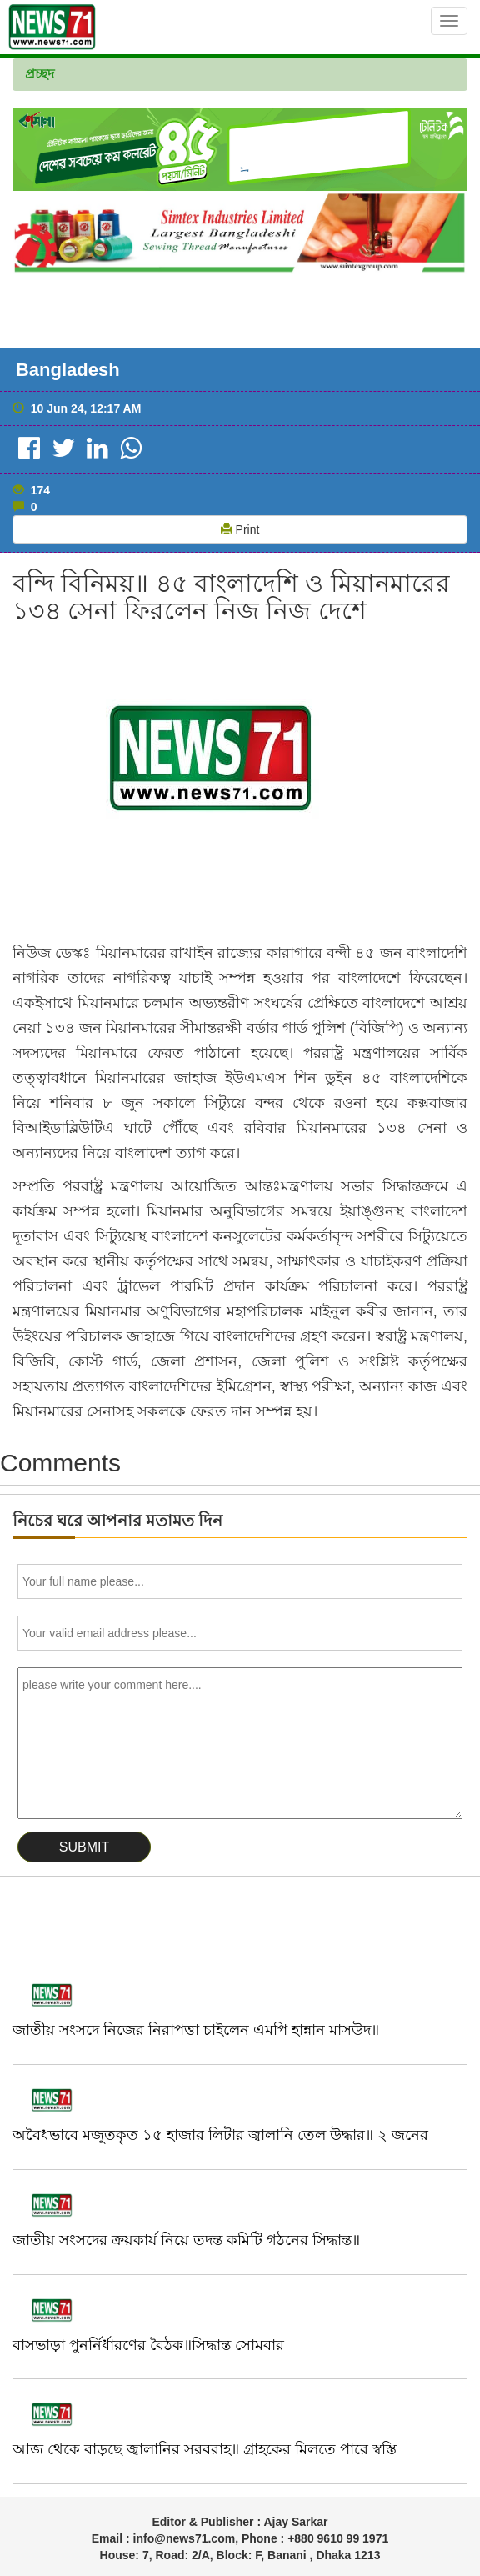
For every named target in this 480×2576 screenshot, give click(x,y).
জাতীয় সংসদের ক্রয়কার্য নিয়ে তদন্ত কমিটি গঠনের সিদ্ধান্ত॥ (186, 2240)
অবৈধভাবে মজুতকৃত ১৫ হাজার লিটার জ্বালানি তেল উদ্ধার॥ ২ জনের (220, 2135)
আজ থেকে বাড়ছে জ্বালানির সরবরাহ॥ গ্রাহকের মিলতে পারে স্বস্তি (204, 2449)
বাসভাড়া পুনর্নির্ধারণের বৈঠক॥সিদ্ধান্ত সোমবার (148, 2345)
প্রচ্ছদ (39, 74)
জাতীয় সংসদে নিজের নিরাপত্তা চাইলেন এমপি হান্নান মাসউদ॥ (195, 2030)
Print (240, 529)
